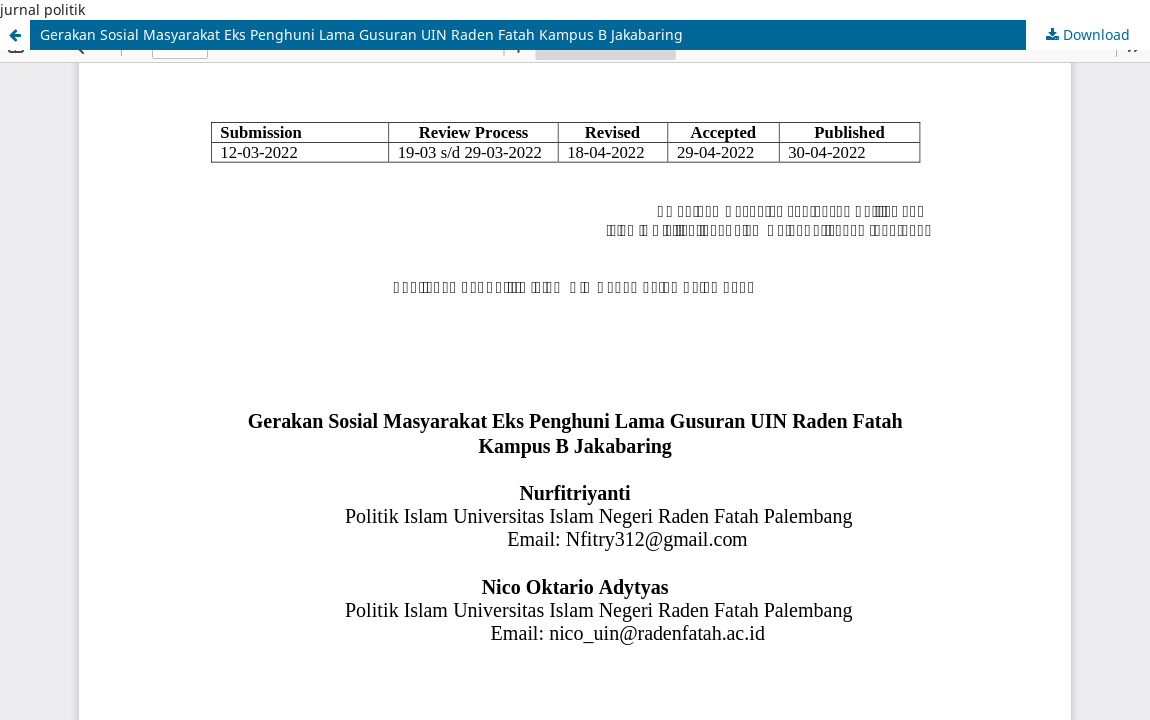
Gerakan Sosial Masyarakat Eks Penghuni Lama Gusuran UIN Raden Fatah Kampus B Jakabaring (361, 34)
